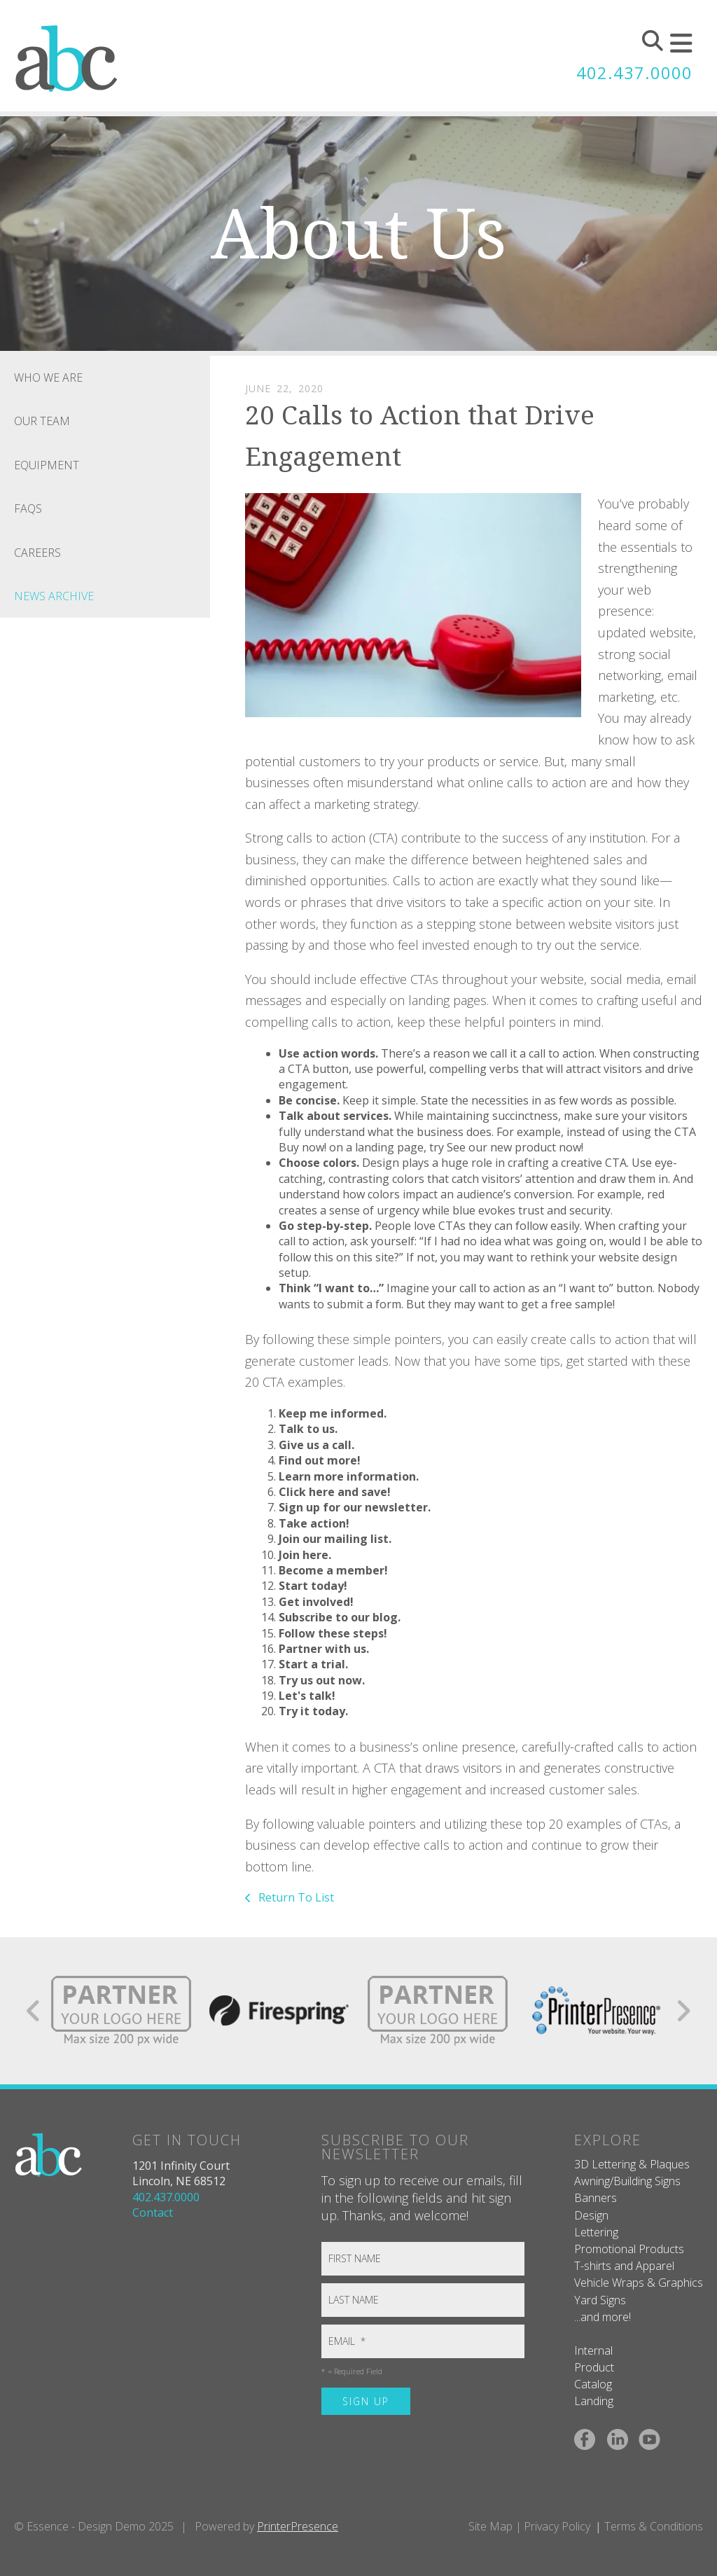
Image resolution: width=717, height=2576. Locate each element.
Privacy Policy (557, 2526)
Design (591, 2215)
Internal (593, 2350)
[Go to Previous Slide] (34, 2011)
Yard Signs (600, 2300)
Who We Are (48, 377)
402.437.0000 (634, 73)
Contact (152, 2212)
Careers (37, 552)
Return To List (295, 1897)
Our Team (42, 421)
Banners (595, 2197)
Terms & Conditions (653, 2526)
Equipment (46, 465)
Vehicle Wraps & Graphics (638, 2282)
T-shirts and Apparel (624, 2265)
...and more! (602, 2317)
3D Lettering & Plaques (632, 2164)
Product (594, 2367)
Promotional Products (629, 2249)
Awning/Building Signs (627, 2181)
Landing (593, 2401)
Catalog (593, 2384)
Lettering (596, 2232)
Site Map (490, 2526)
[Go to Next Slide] (683, 2011)
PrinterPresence (297, 2526)
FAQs (28, 508)
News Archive (54, 596)
